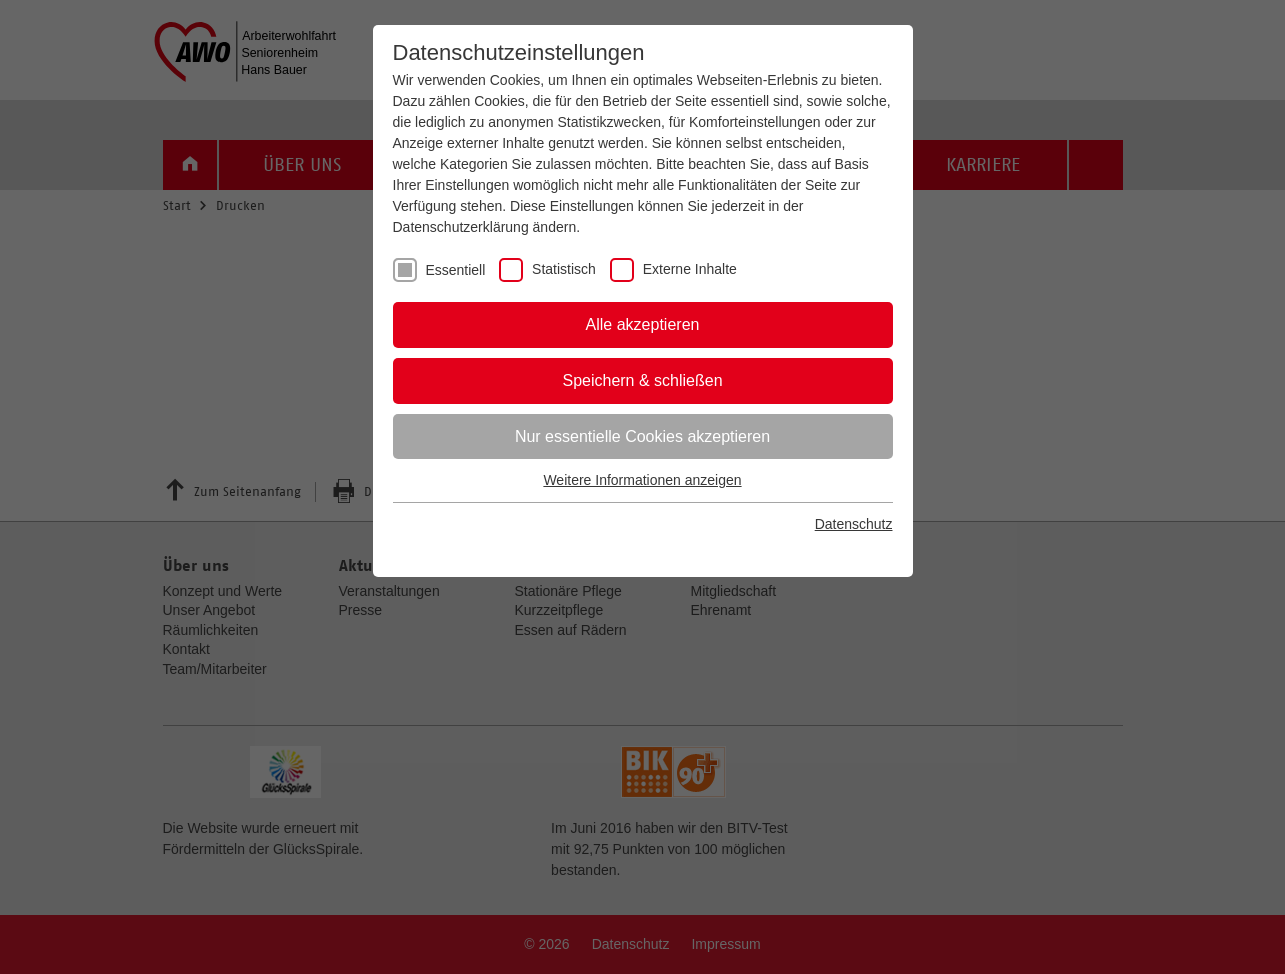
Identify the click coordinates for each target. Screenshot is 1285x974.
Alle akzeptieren (643, 324)
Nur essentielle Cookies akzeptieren (642, 436)
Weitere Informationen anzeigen (642, 480)
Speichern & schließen (642, 380)
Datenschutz (854, 524)
